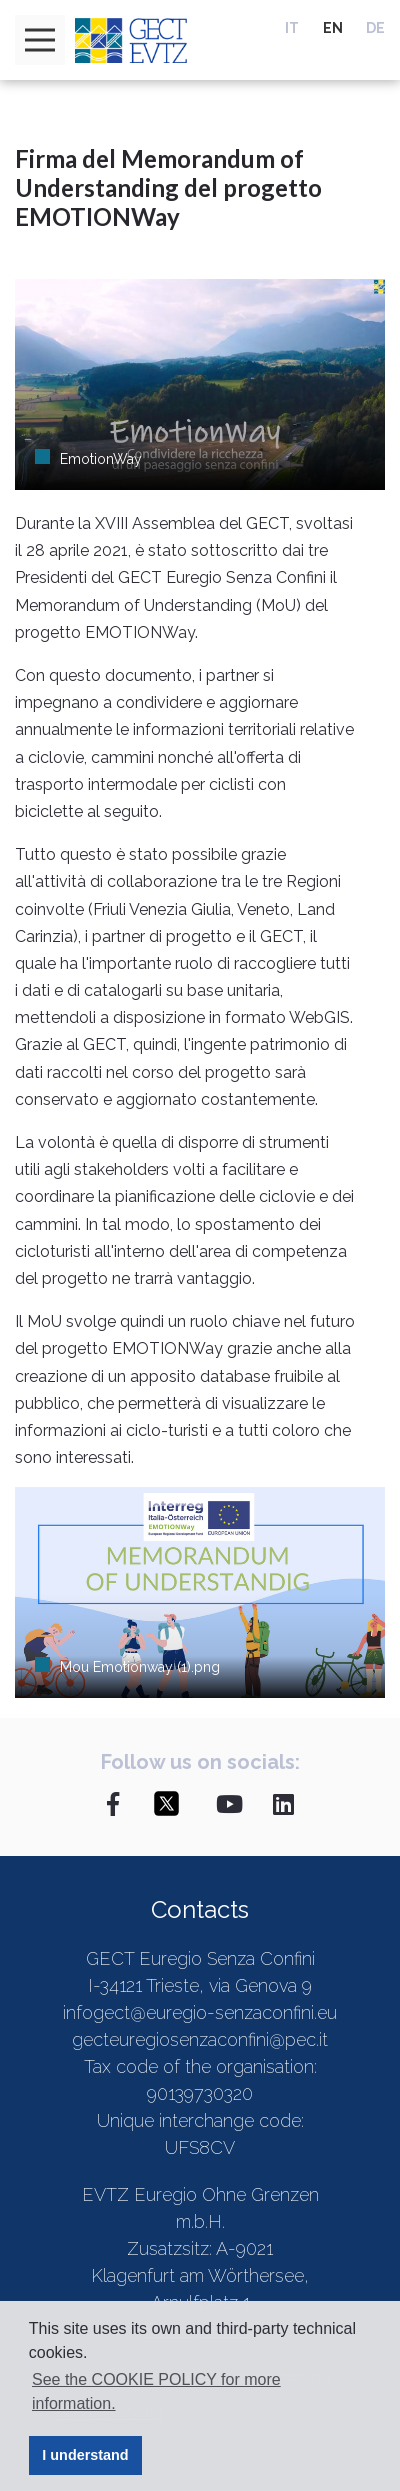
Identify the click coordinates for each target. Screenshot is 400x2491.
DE (375, 28)
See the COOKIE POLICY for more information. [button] (156, 2391)
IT (292, 28)
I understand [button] (85, 2455)
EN (333, 28)
